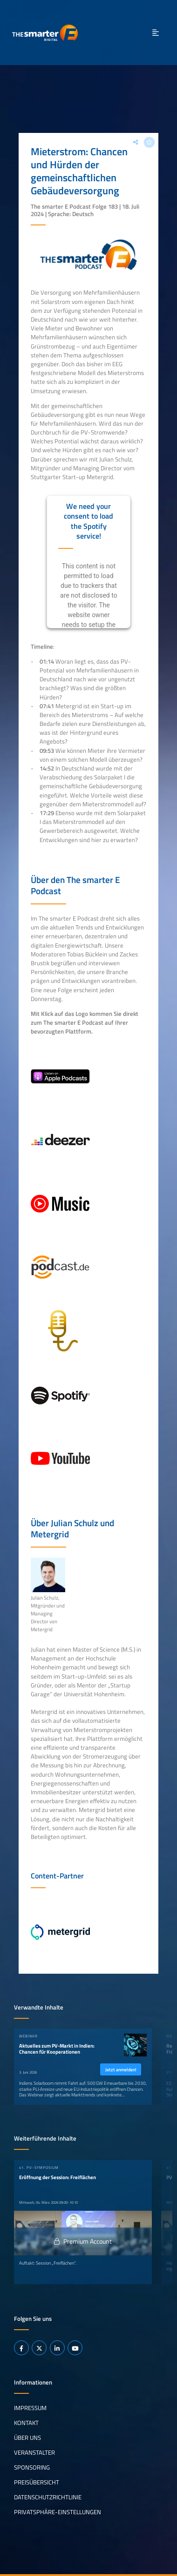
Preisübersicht (36, 2482)
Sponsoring (32, 2467)
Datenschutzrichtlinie (48, 2497)
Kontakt (26, 2422)
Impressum (30, 2407)
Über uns (27, 2437)
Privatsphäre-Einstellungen (57, 2512)
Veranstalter (34, 2452)
